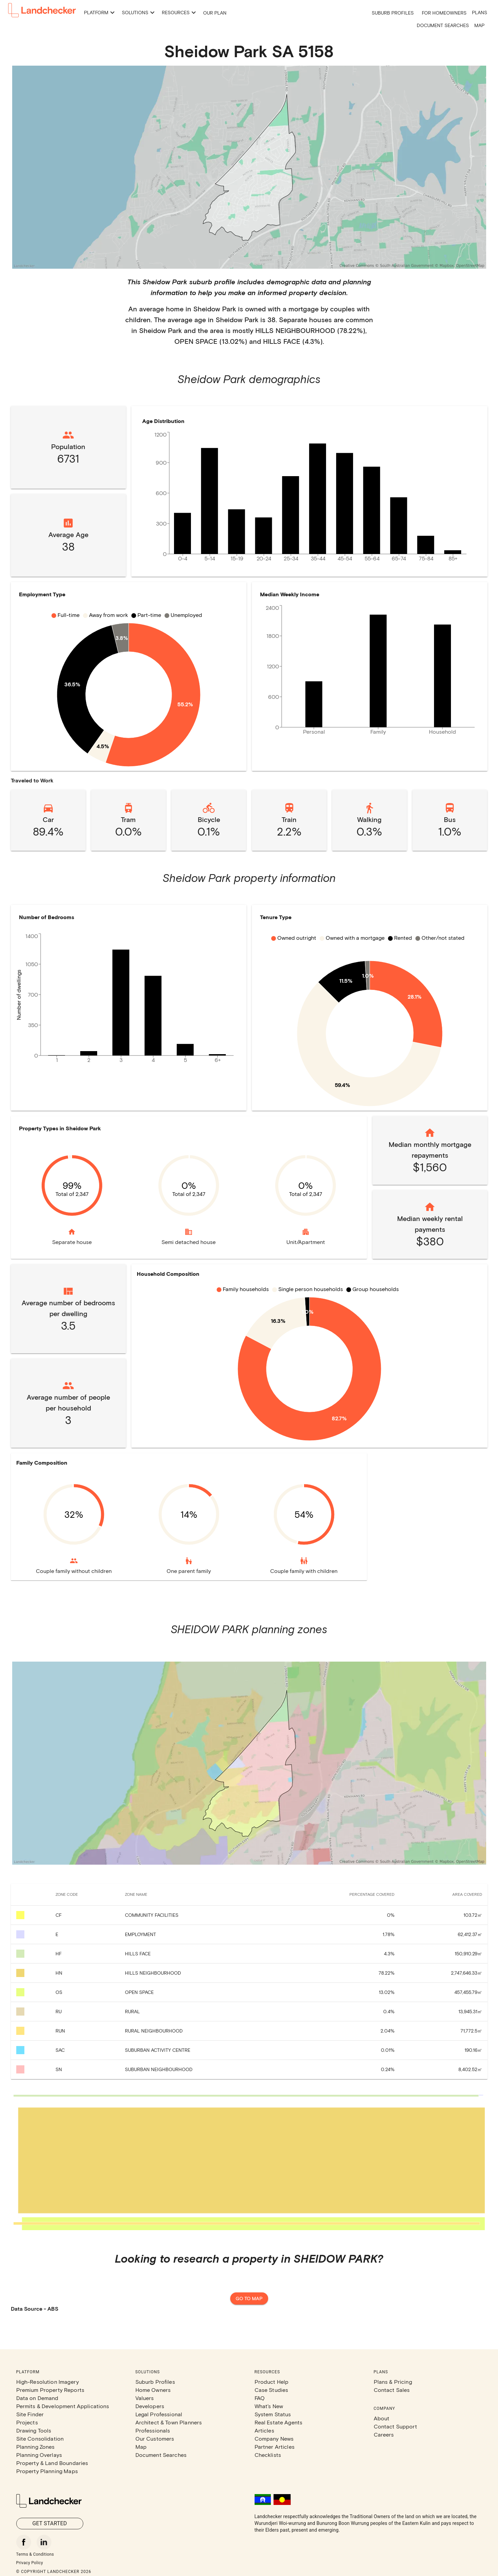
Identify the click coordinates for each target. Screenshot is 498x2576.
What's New (269, 2406)
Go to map (249, 2298)
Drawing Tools (33, 2430)
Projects (27, 2422)
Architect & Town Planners (168, 2422)
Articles (264, 2430)
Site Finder (30, 2414)
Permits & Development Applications (62, 2406)
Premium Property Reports (50, 2389)
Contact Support (395, 2426)
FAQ (260, 2398)
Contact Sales (392, 2389)
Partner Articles (275, 2446)
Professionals (152, 2430)
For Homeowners (444, 13)
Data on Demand (37, 2398)
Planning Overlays (39, 2454)
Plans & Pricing (393, 2381)
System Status (273, 2414)
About (382, 2418)
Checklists (268, 2454)
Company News (274, 2438)
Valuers (144, 2398)
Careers (384, 2434)
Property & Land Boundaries (52, 2463)
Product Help (272, 2381)
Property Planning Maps (47, 2471)
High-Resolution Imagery (47, 2381)
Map (479, 25)
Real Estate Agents (279, 2422)
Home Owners (153, 2389)
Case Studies (271, 2389)
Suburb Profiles (393, 13)
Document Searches (443, 25)
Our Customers (154, 2438)
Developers (150, 2406)
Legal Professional (158, 2414)
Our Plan (214, 13)
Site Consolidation (40, 2438)
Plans (479, 12)
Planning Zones (35, 2446)
